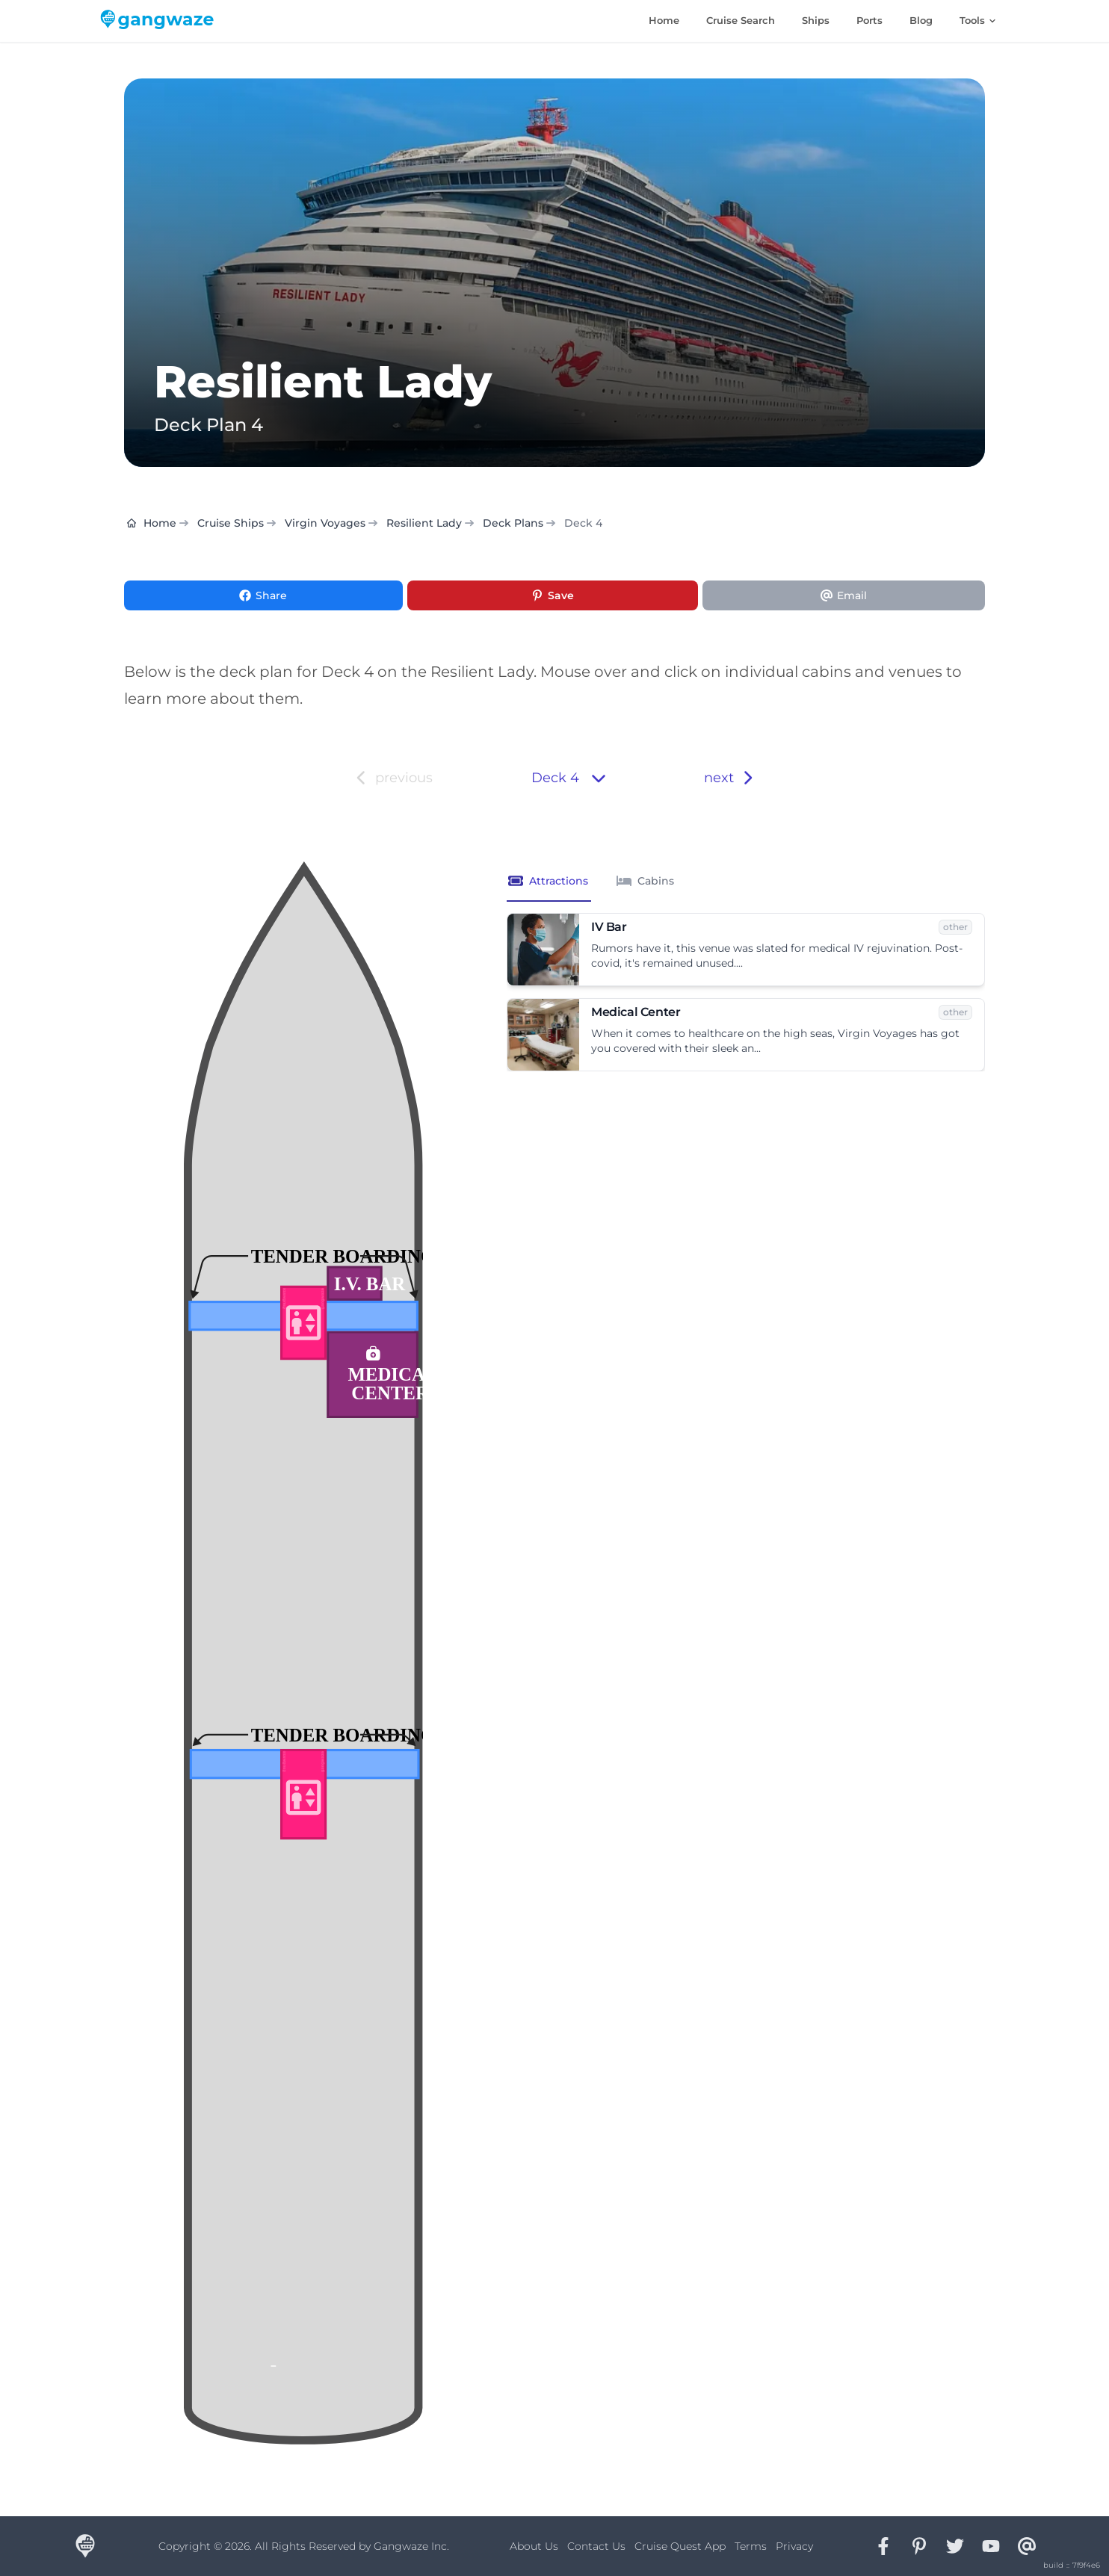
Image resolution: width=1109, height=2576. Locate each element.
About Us (534, 2546)
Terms (751, 2546)
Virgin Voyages (325, 523)
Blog (921, 20)
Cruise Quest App (680, 2546)
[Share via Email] (843, 595)
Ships (816, 20)
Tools (978, 20)
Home (664, 20)
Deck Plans (513, 523)
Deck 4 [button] (568, 778)
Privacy (794, 2546)
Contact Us (596, 2546)
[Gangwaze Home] (160, 21)
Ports (869, 20)
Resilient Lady (424, 523)
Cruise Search (740, 20)
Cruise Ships (230, 523)
